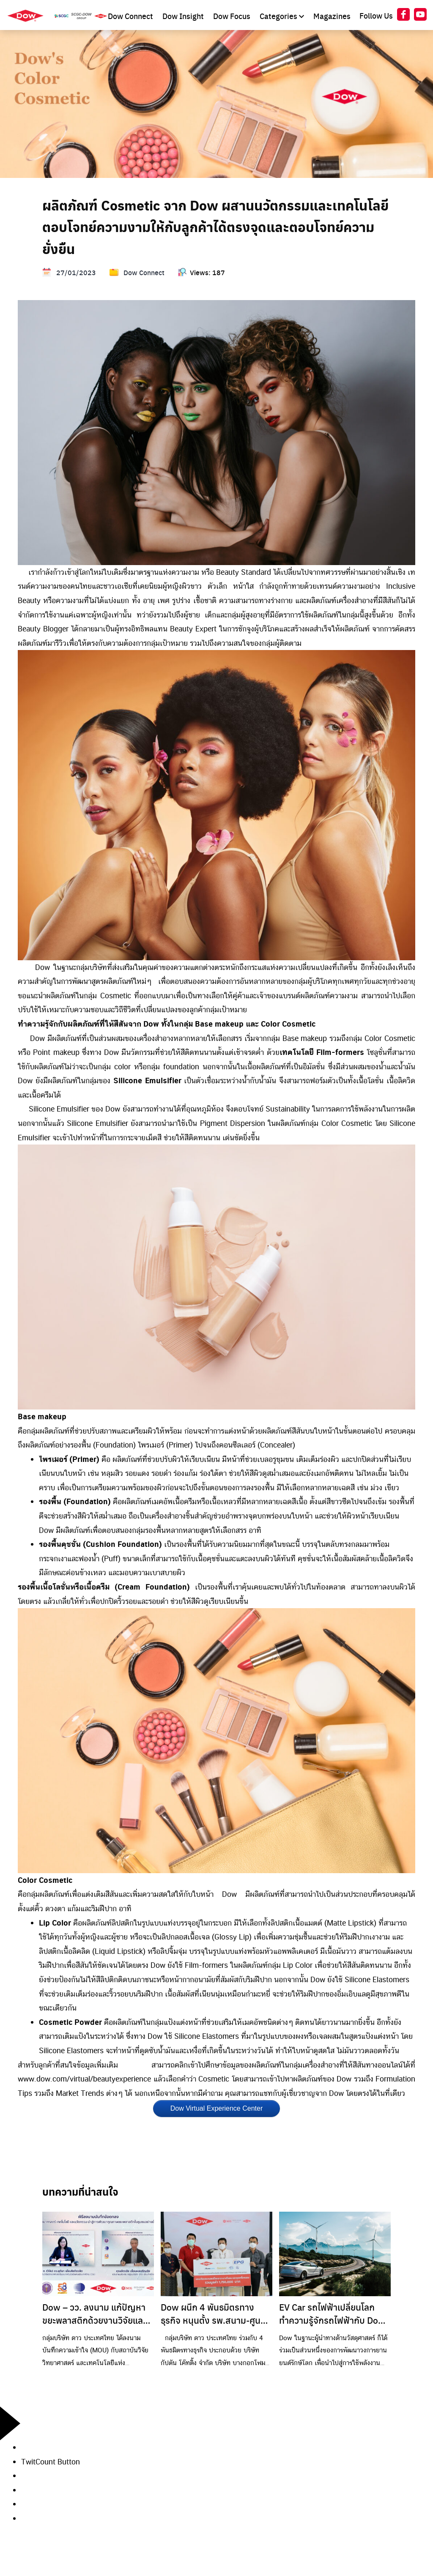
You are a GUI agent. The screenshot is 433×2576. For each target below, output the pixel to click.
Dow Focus (232, 16)
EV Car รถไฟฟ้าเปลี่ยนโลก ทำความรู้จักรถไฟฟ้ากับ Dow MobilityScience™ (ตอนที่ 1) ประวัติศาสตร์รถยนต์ (333, 2314)
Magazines (332, 16)
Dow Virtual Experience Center (216, 2108)
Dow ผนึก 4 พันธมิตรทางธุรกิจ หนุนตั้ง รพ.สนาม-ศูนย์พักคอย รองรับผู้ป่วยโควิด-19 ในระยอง (215, 2314)
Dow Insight (184, 16)
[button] (227, 2476)
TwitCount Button (50, 2461)
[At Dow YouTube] (420, 16)
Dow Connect (131, 16)
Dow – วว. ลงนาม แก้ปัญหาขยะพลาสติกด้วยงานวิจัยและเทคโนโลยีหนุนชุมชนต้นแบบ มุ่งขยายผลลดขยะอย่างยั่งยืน (94, 2314)
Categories (283, 16)
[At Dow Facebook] (403, 16)
